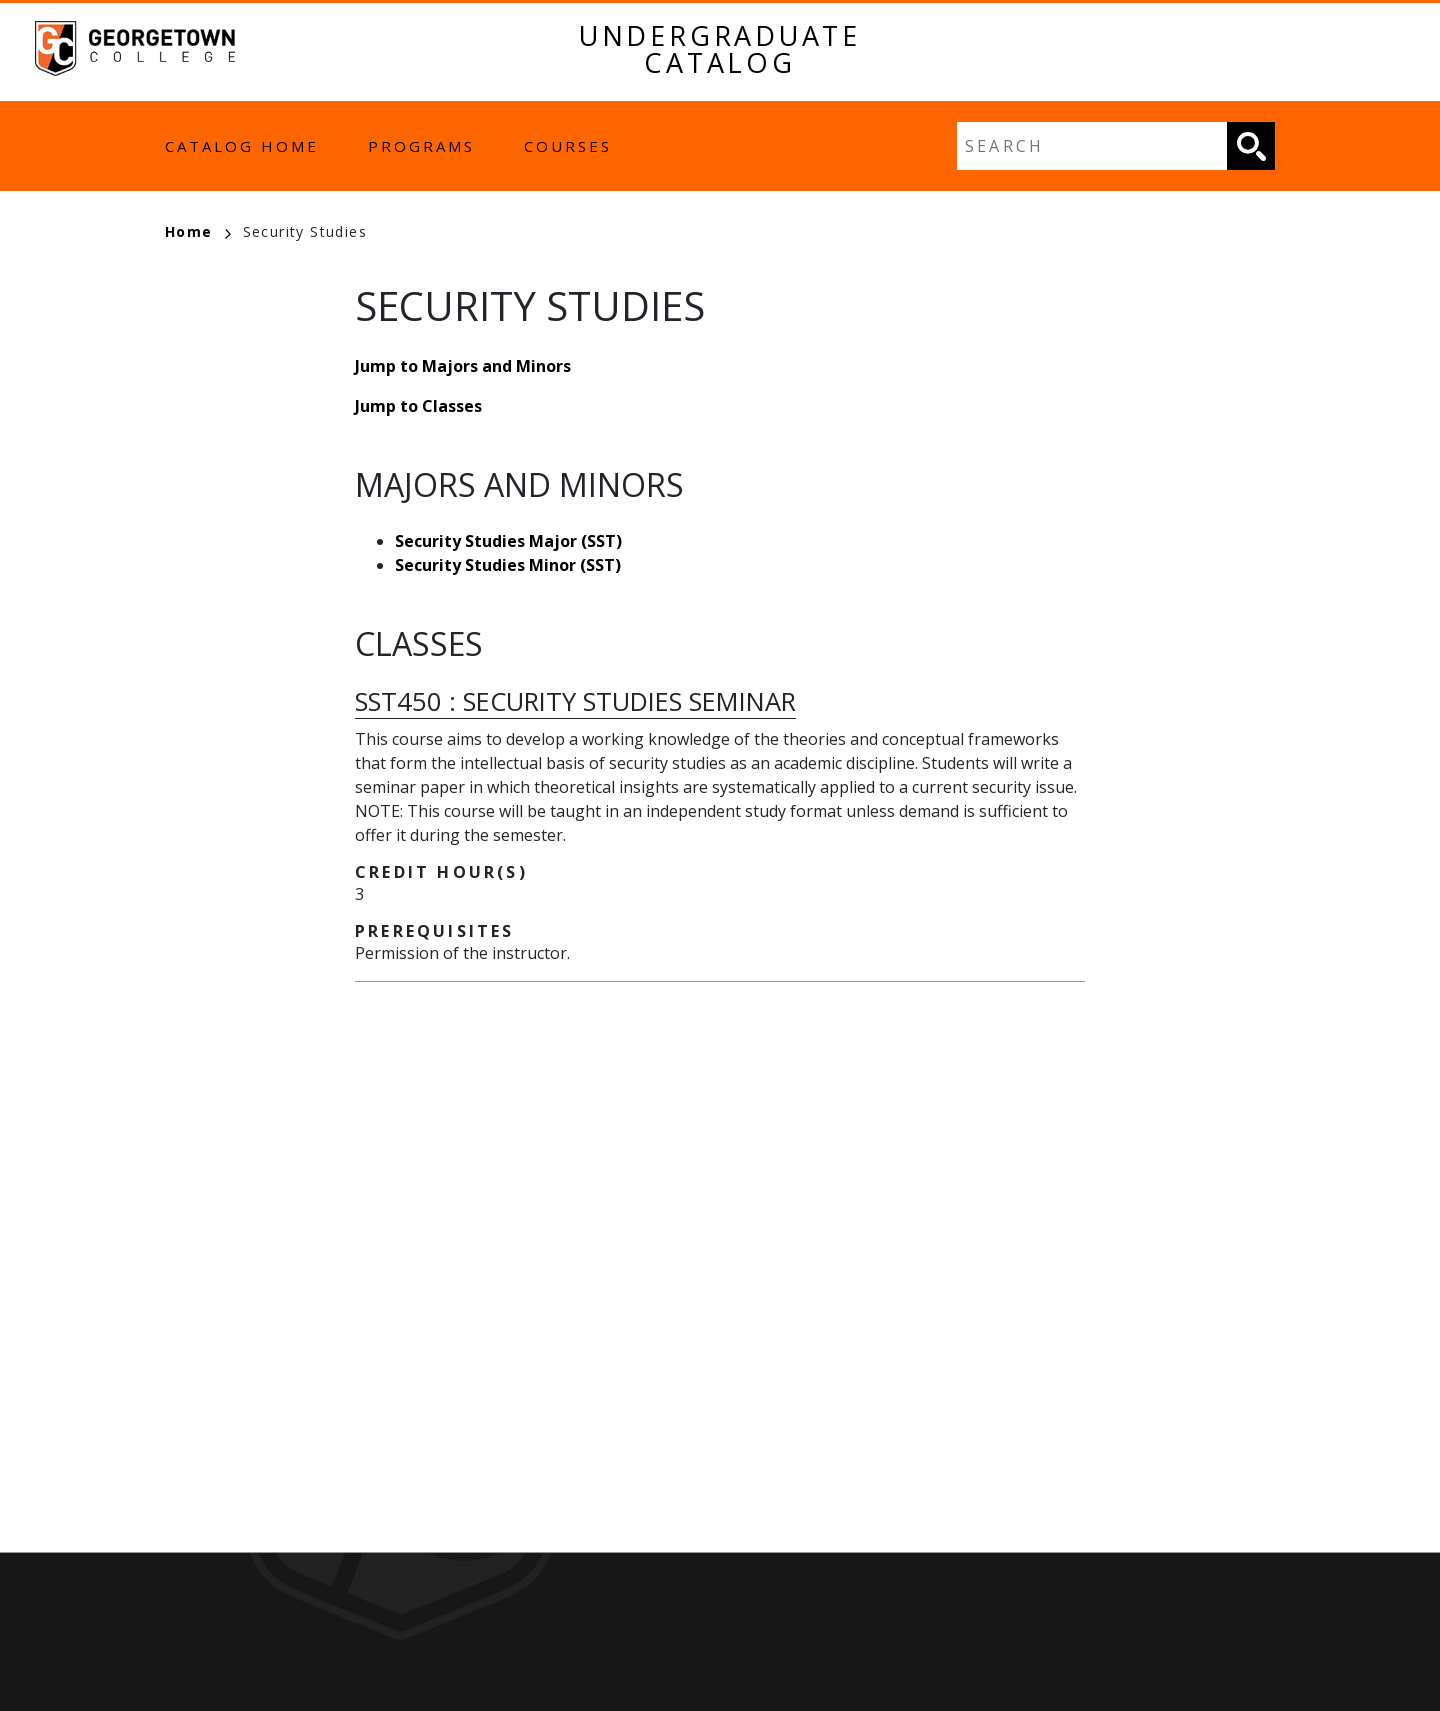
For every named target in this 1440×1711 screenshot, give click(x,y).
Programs (421, 146)
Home (198, 231)
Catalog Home (242, 146)
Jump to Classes (418, 406)
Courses (568, 146)
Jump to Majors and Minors (463, 366)
